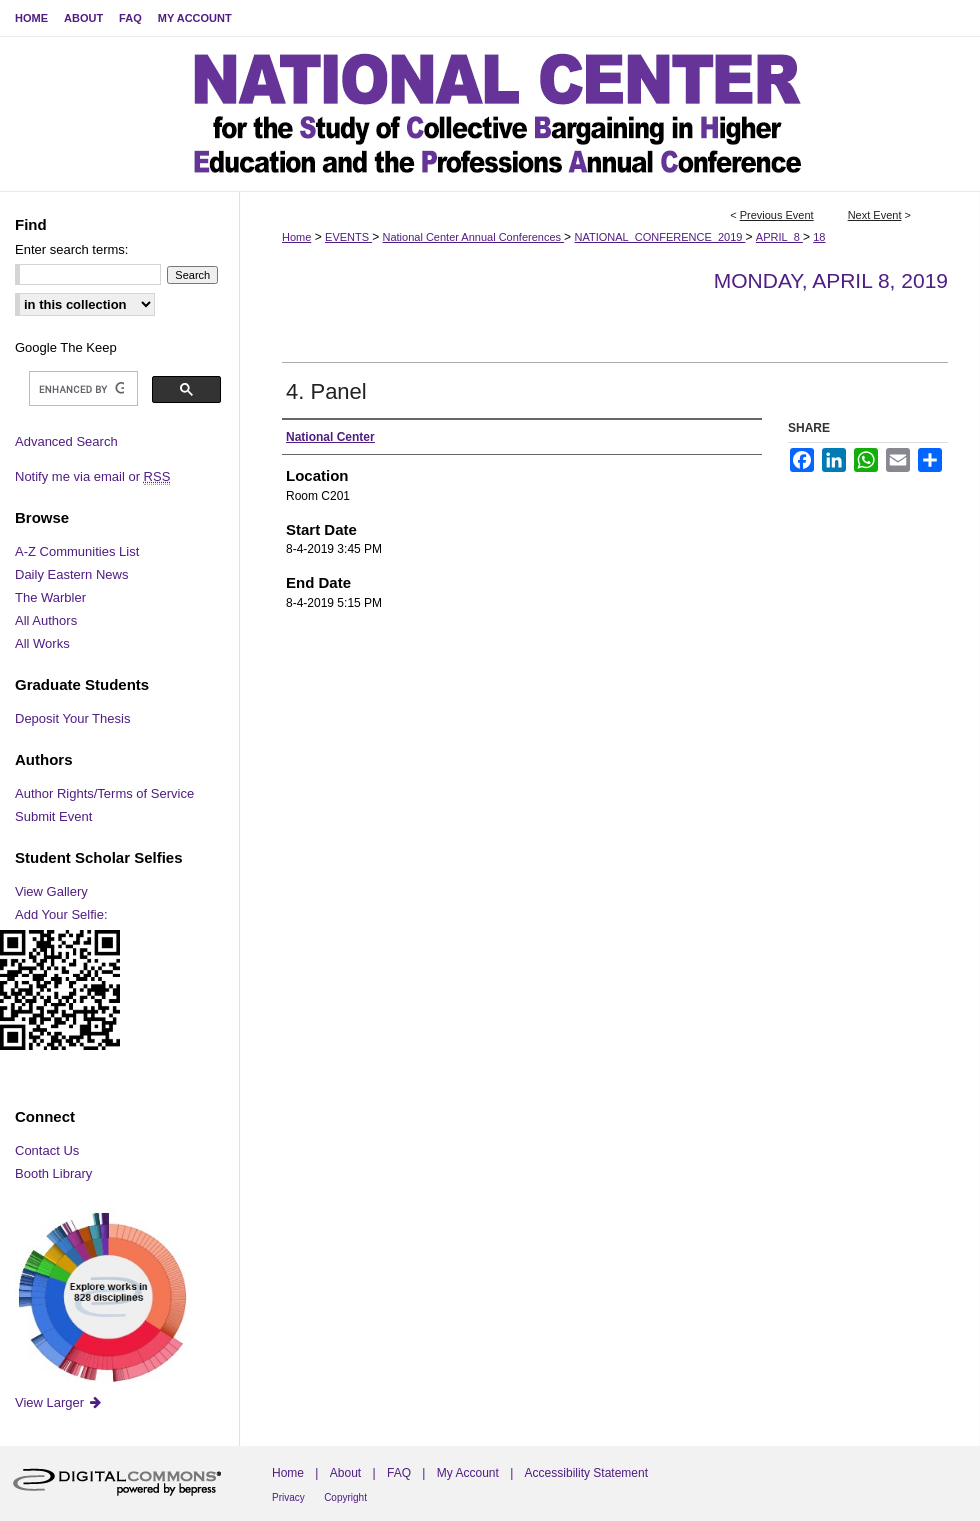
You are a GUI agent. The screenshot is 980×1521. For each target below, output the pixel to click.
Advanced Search (66, 441)
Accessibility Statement (586, 1473)
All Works (42, 643)
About (345, 1473)
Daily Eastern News (71, 574)
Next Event (875, 215)
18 (819, 237)
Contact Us (47, 1150)
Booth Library (53, 1173)
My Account (468, 1473)
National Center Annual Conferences (473, 237)
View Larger (59, 1402)
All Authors (46, 620)
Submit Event (53, 816)
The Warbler (50, 597)
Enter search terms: (71, 249)
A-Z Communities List (77, 551)
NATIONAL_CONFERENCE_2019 (659, 237)
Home (296, 237)
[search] (81, 389)
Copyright (345, 1497)
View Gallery (51, 891)
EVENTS (348, 237)
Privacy (288, 1497)
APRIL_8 (779, 237)
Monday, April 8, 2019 (831, 280)
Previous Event (777, 215)
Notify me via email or (92, 476)
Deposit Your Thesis (72, 718)
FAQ (399, 1473)
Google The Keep (66, 347)
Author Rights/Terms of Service (104, 793)
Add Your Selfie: (61, 914)
